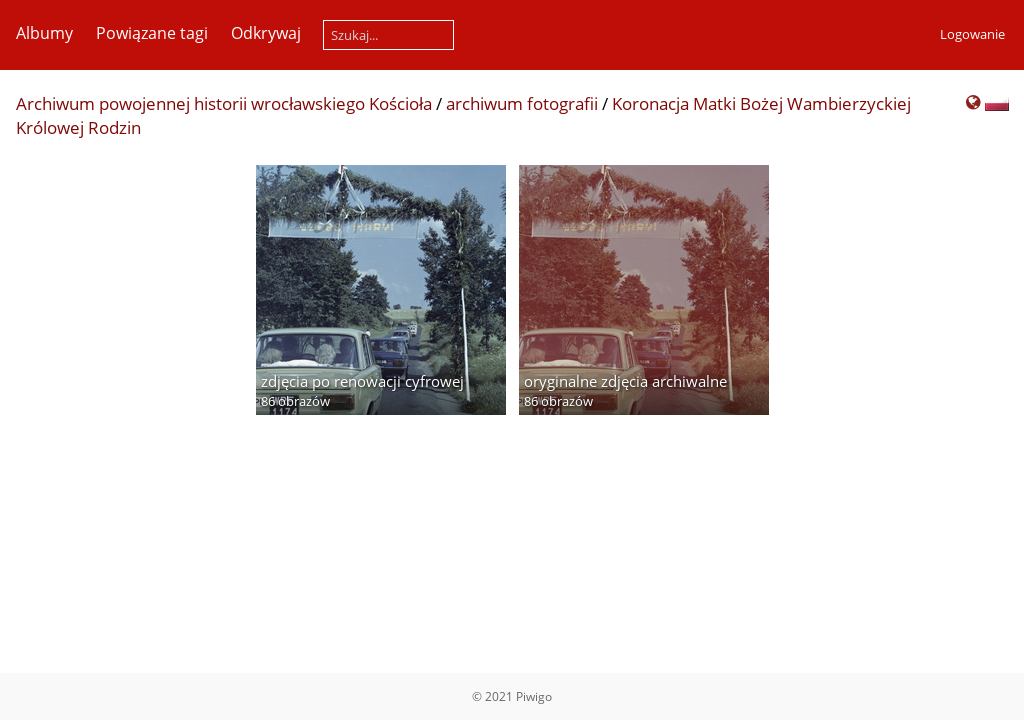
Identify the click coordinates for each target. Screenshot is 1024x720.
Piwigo (534, 696)
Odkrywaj (266, 33)
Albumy (44, 33)
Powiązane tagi (152, 33)
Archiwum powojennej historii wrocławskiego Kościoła (224, 103)
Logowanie (972, 34)
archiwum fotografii (522, 103)
